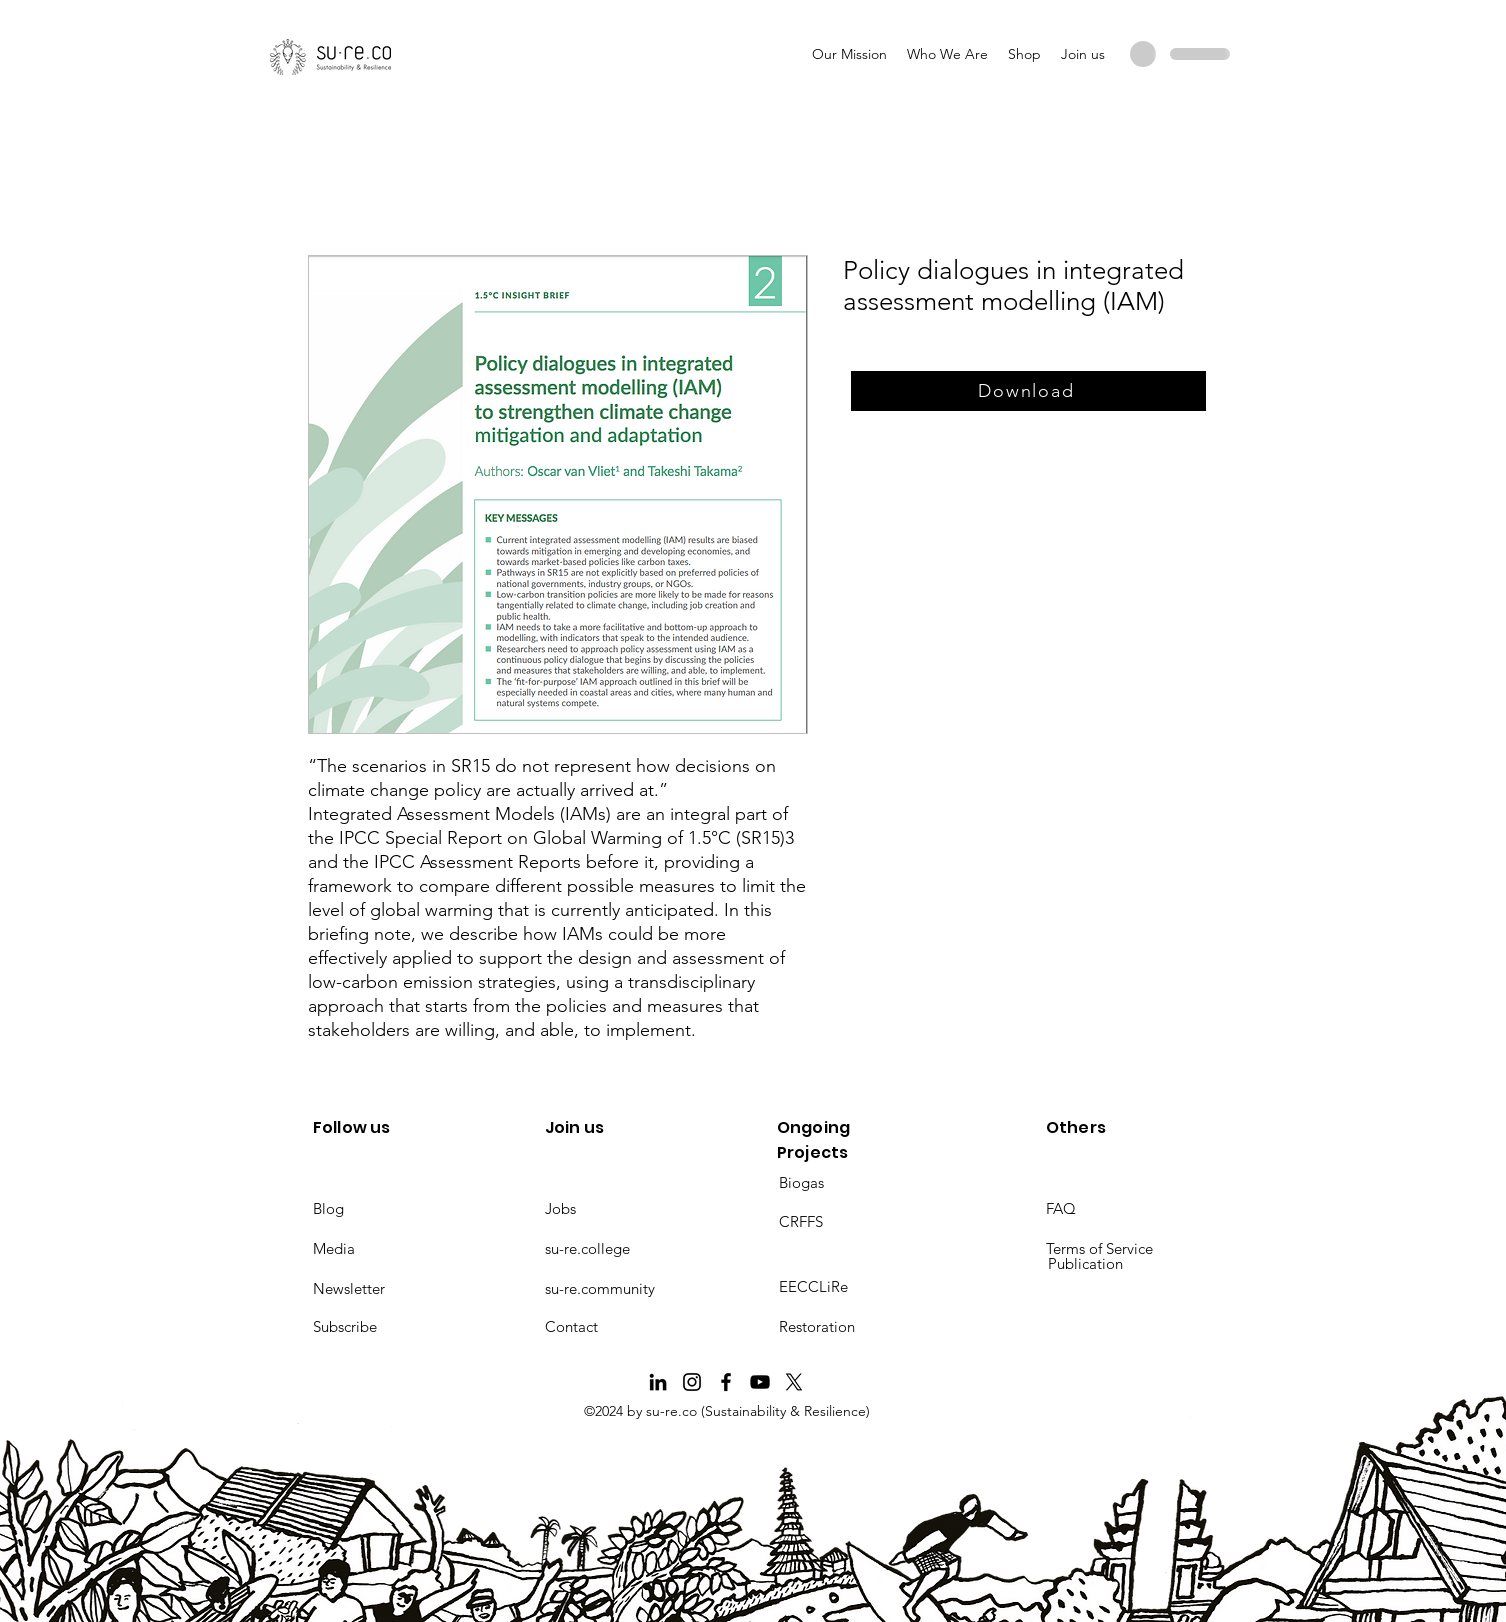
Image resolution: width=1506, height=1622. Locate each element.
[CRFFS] (850, 1222)
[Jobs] (616, 1209)
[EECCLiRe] (850, 1287)
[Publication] (1119, 1264)
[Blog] (384, 1209)
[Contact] (616, 1327)
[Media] (384, 1249)
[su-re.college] (616, 1249)
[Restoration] (850, 1327)
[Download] (1028, 391)
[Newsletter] (384, 1289)
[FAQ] (1117, 1209)
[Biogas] (850, 1183)
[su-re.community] (616, 1289)
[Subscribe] (384, 1327)
